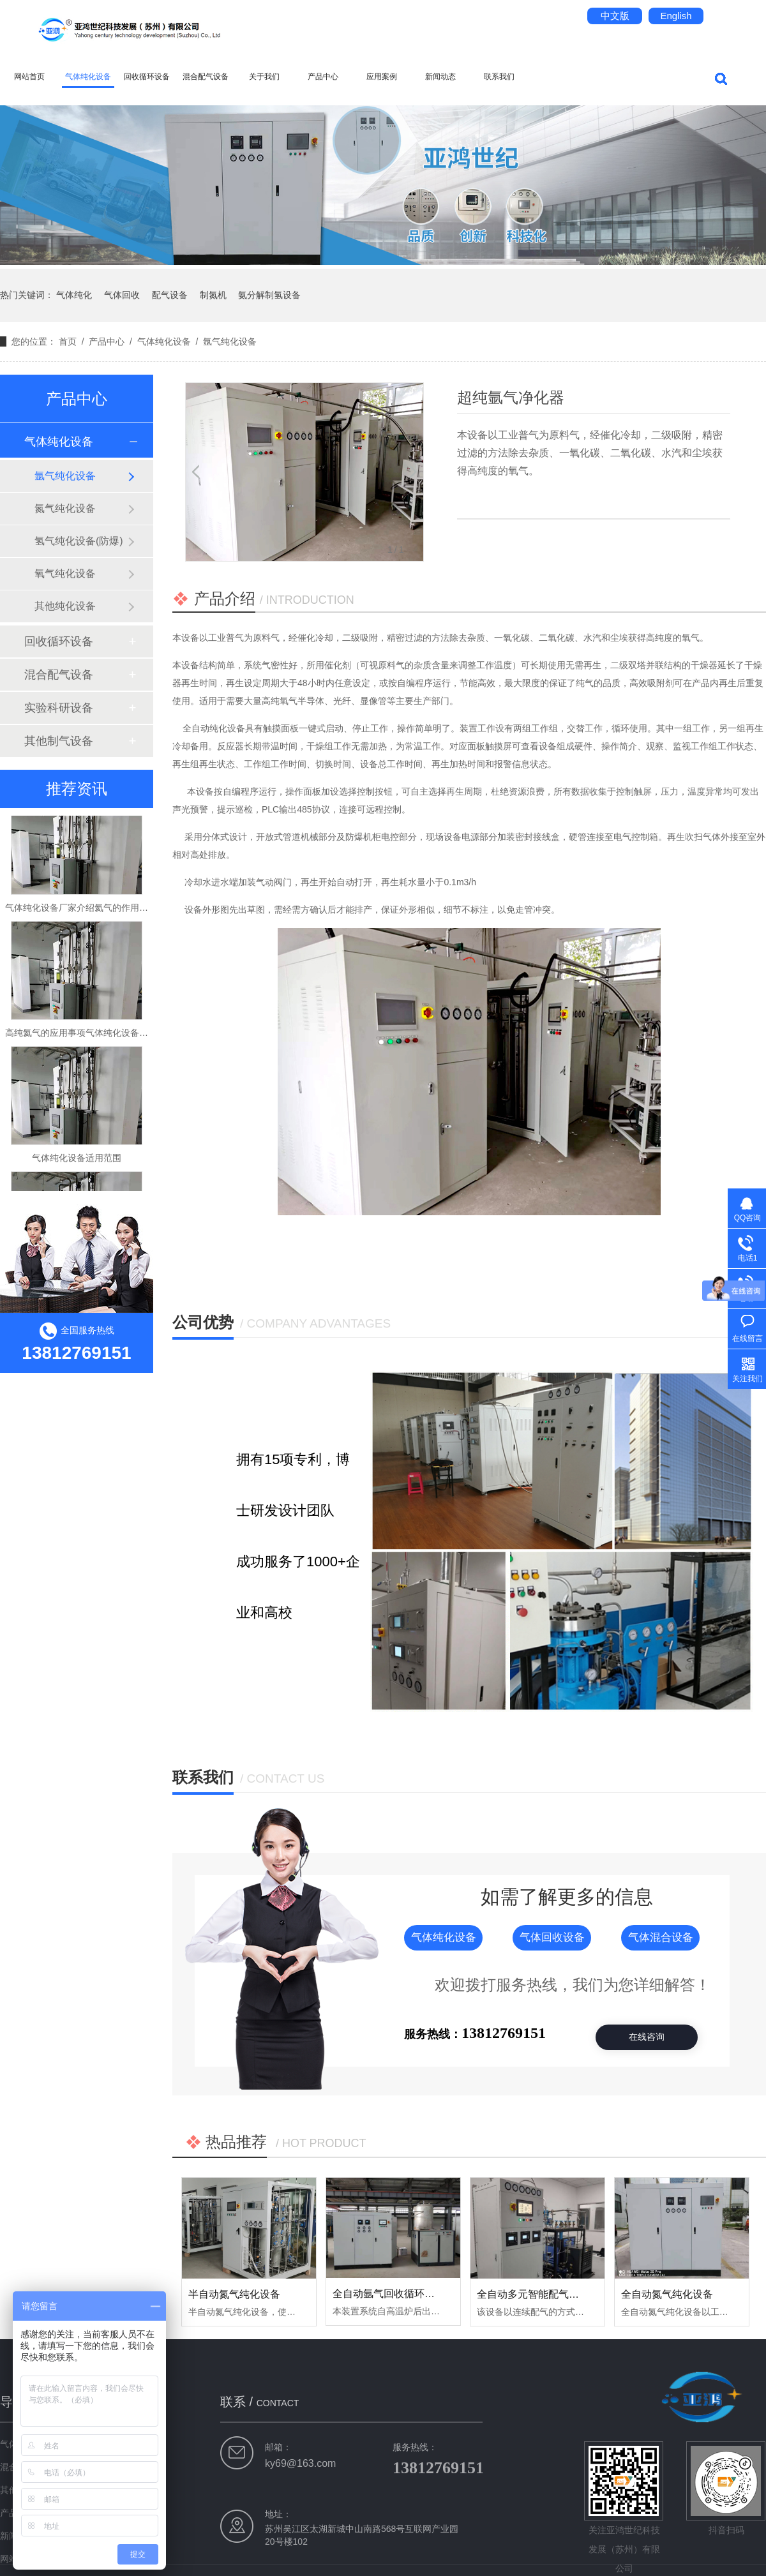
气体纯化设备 (88, 76)
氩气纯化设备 (230, 341)
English (675, 15)
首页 (68, 341)
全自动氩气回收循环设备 (389, 2293)
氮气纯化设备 (65, 508)
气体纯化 (74, 295)
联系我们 (499, 76)
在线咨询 (647, 2037)
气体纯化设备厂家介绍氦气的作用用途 (81, 914)
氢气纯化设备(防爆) (78, 540)
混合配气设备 (206, 76)
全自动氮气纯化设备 (667, 2294)
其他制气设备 (58, 741)
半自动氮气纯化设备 (234, 2294)
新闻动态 (440, 76)
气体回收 (122, 295)
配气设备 (170, 295)
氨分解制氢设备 (269, 295)
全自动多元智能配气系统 (533, 2294)
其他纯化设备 (65, 606)
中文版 (615, 15)
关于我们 (264, 76)
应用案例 (381, 76)
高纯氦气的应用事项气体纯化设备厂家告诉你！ (99, 1039)
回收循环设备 (147, 76)
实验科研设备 (58, 707)
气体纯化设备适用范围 (76, 1164)
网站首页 (29, 76)
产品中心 (323, 76)
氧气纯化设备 (65, 573)
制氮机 (213, 295)
